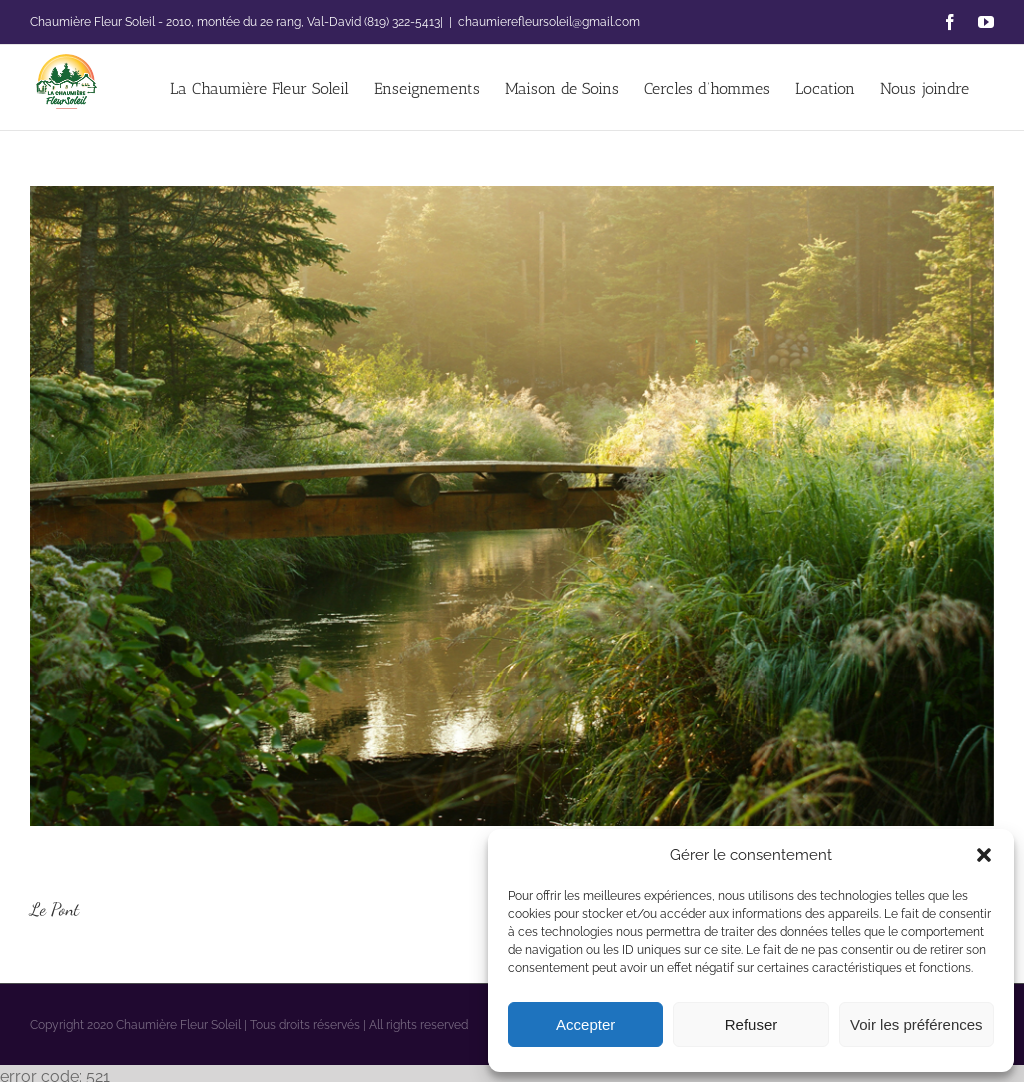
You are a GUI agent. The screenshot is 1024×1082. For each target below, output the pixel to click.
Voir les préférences (916, 1024)
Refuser (751, 1024)
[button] (984, 855)
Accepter (585, 1024)
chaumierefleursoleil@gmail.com (549, 22)
